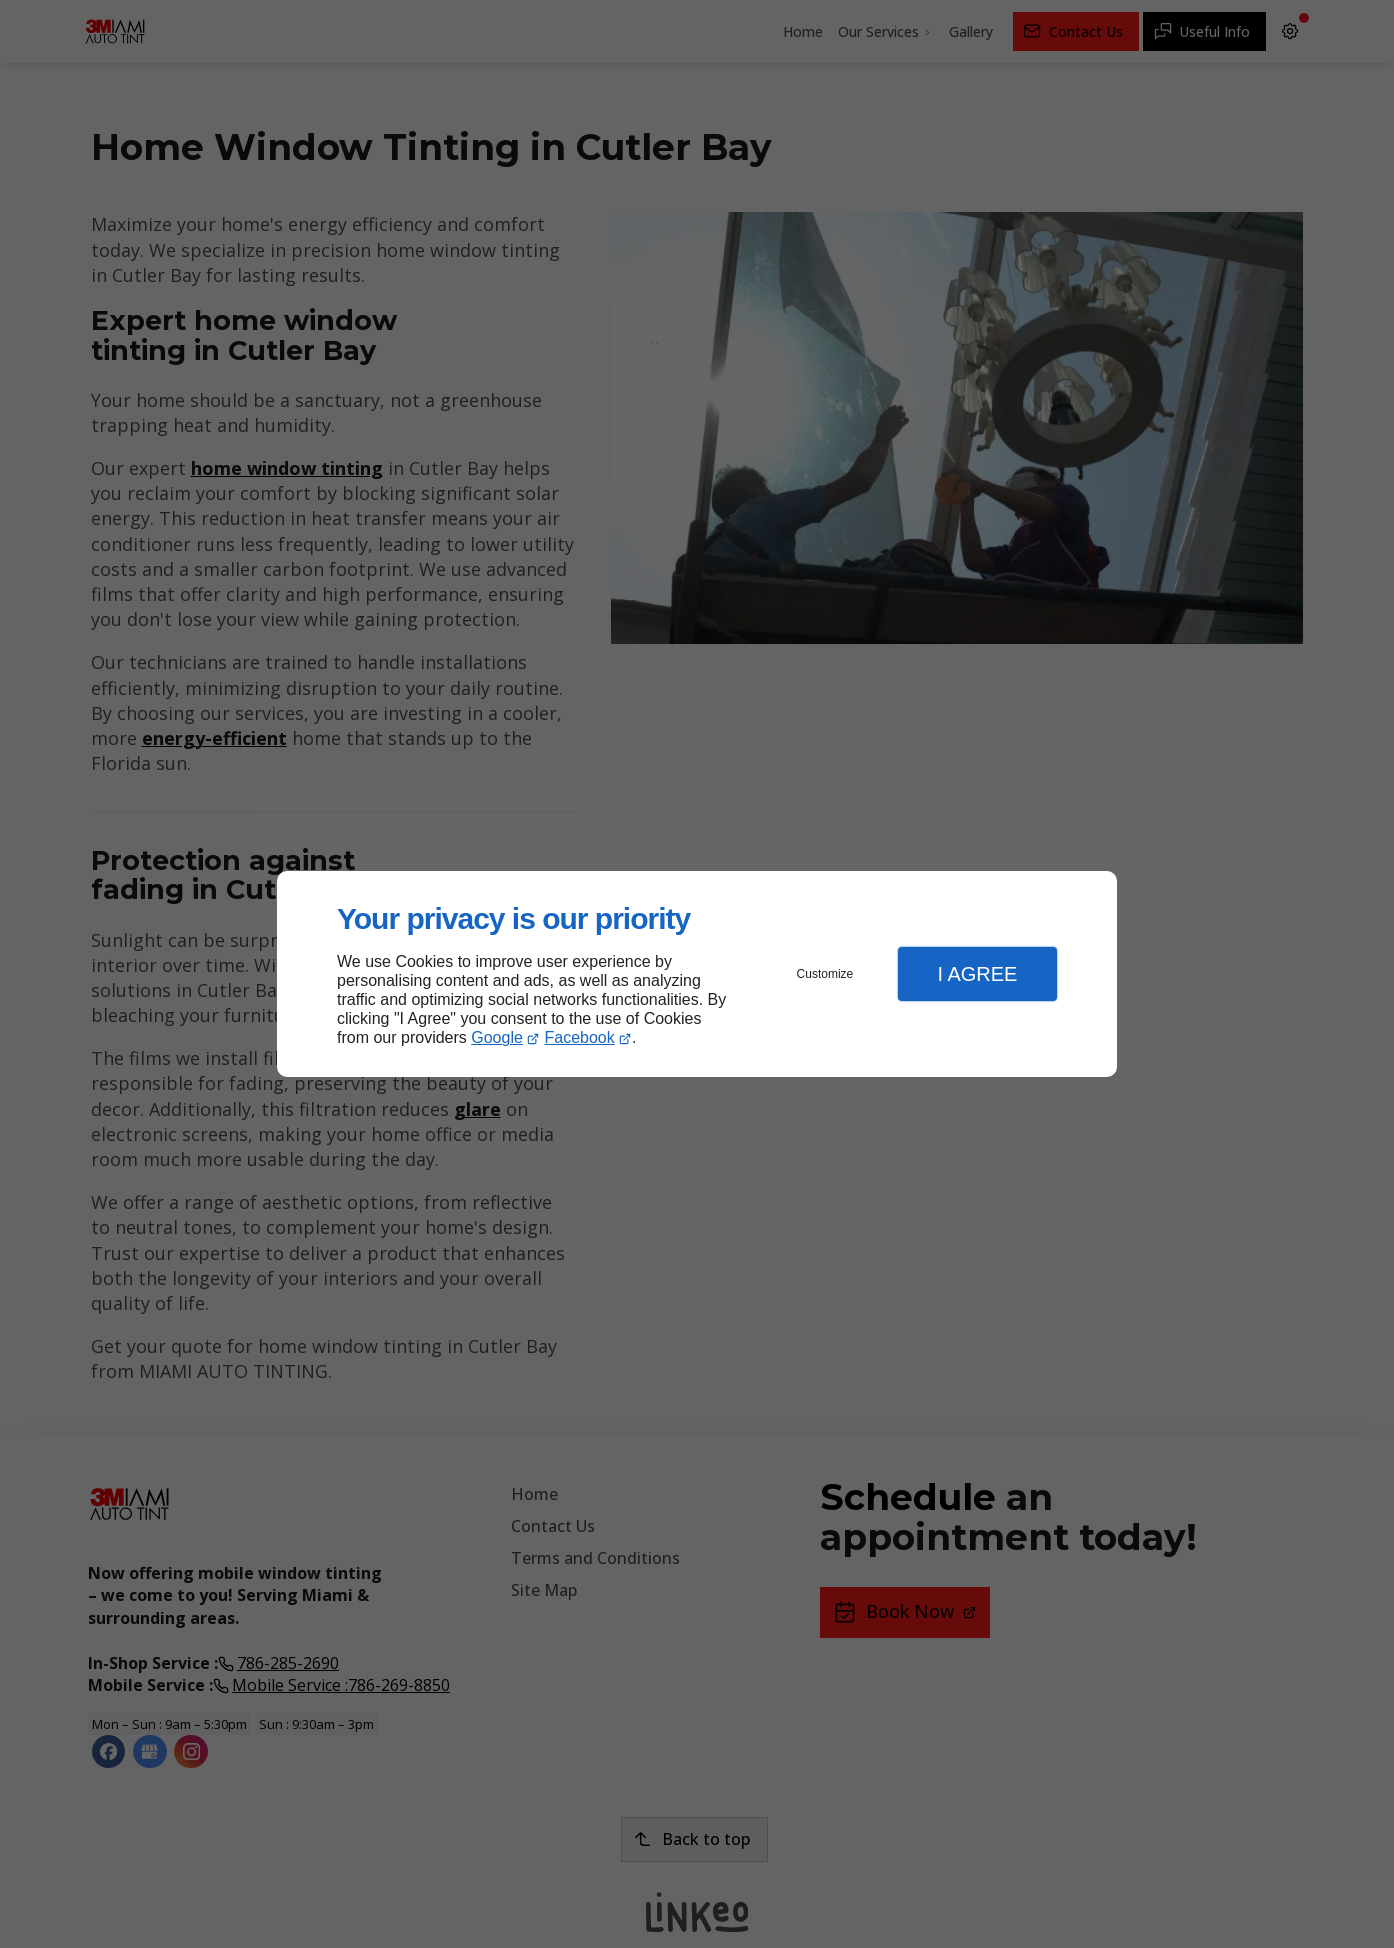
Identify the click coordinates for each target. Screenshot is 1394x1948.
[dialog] (697, 974)
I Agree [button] (977, 974)
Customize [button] (825, 974)
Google (497, 1037)
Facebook (580, 1037)
